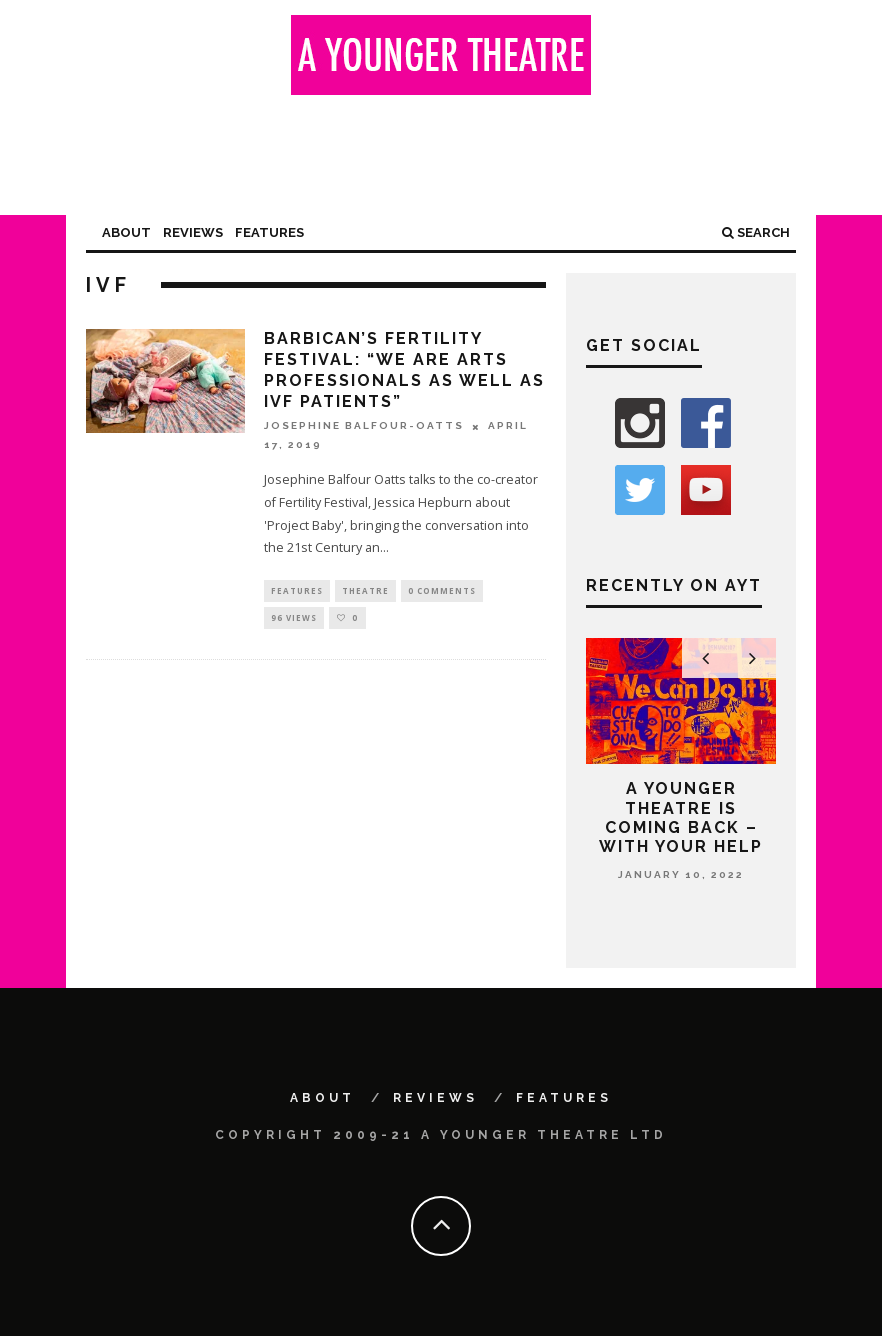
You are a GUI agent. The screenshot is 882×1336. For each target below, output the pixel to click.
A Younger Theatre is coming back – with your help (681, 817)
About (126, 232)
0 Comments (442, 591)
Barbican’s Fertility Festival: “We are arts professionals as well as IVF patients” (404, 369)
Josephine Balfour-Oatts (364, 426)
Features (269, 232)
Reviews (193, 232)
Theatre (365, 591)
